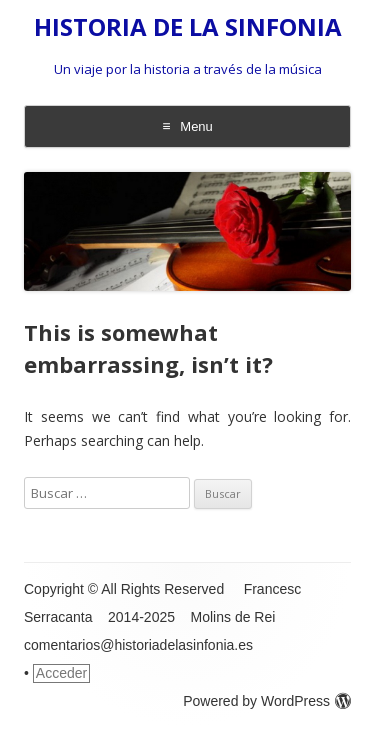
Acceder (61, 673)
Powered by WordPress (267, 701)
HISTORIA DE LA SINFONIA (188, 27)
